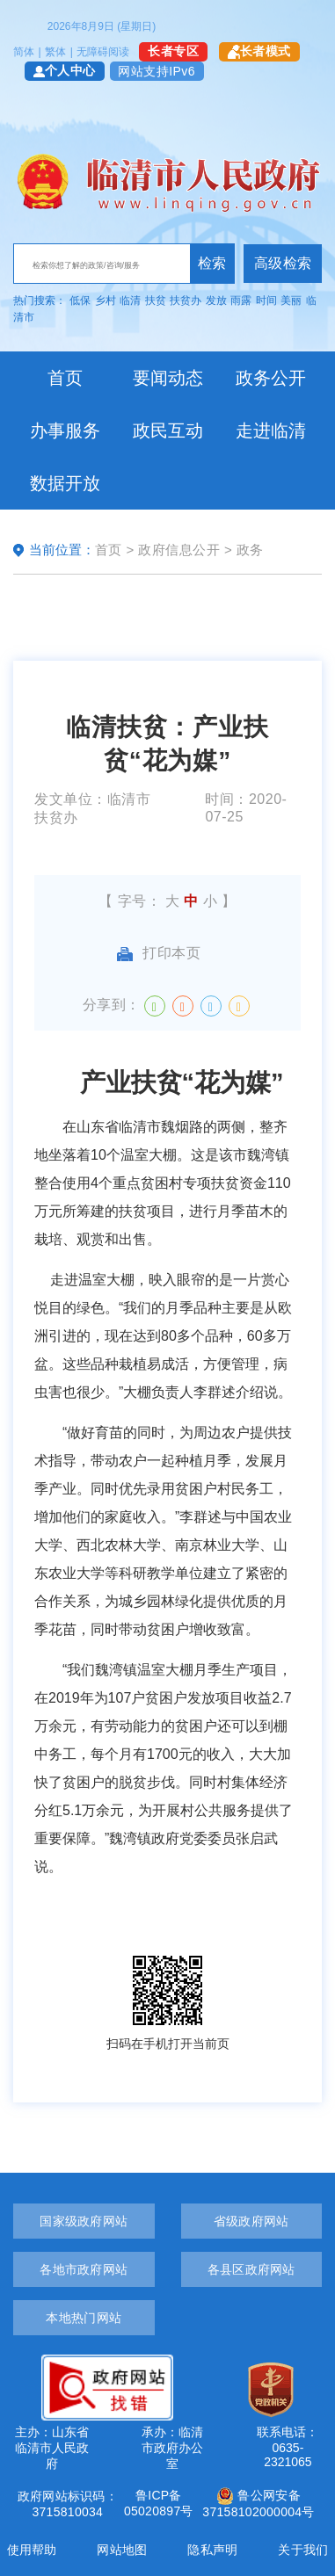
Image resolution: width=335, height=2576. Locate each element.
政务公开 (271, 377)
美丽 (291, 300)
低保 (80, 300)
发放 (216, 300)
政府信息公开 (179, 549)
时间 (266, 300)
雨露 (240, 300)
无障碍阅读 (102, 52)
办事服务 (65, 430)
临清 (130, 300)
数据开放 (65, 483)
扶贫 (155, 300)
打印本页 (159, 952)
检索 (212, 263)
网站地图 (122, 2550)
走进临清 (271, 430)
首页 (65, 377)
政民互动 (168, 430)
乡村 (105, 300)
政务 (250, 549)
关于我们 (303, 2550)
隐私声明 (212, 2550)
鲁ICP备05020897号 (158, 2503)
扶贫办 (185, 300)
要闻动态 (168, 377)
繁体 (55, 52)
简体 (23, 52)
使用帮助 (32, 2550)
